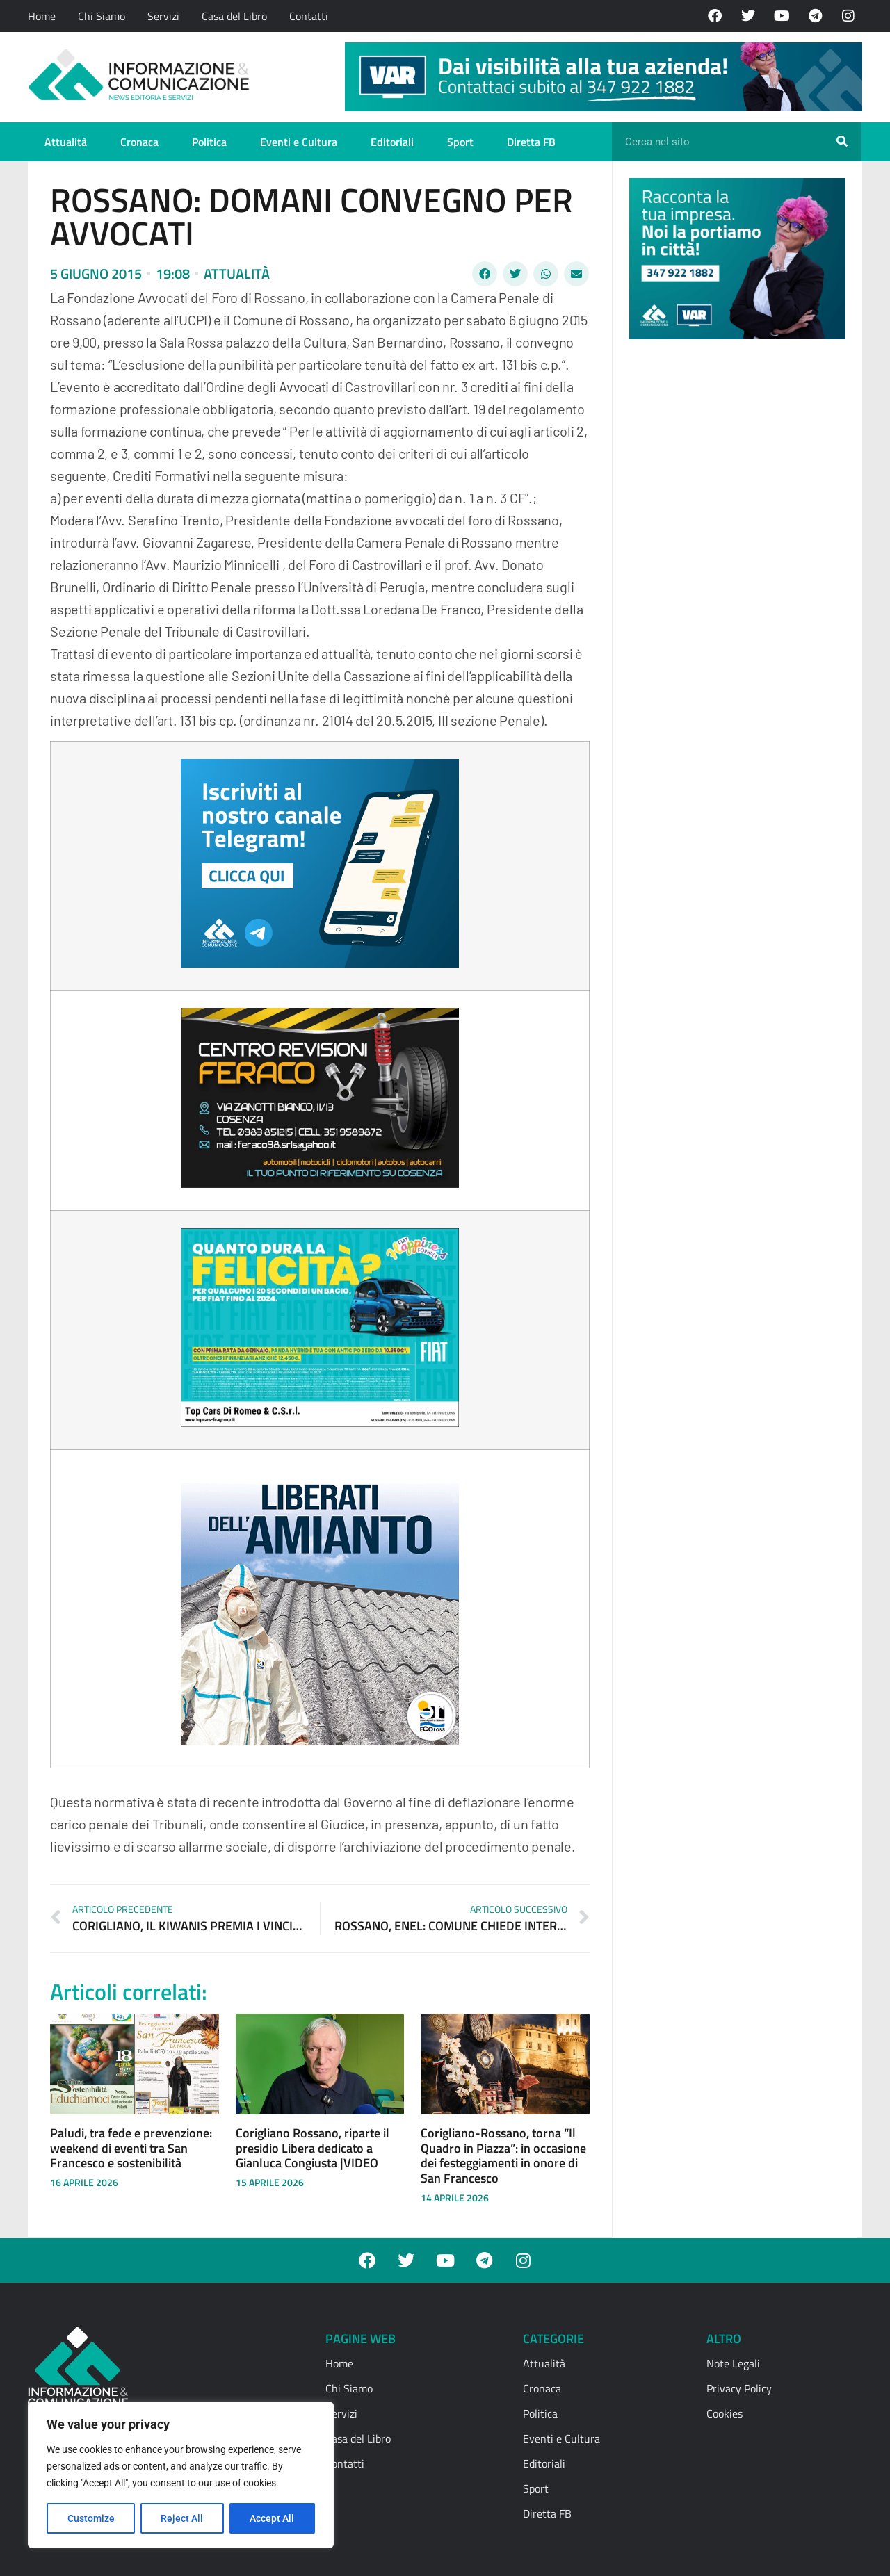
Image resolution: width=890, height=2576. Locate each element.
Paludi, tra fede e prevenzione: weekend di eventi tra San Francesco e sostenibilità (131, 2147)
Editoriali (392, 141)
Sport (460, 141)
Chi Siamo (101, 16)
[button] (484, 273)
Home (42, 16)
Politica (209, 141)
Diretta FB (531, 141)
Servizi (163, 16)
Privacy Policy (739, 2388)
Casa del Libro (234, 16)
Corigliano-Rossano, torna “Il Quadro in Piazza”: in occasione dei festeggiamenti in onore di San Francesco (503, 2155)
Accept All (272, 2518)
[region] (181, 2475)
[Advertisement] (733, 564)
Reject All (182, 2518)
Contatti (308, 16)
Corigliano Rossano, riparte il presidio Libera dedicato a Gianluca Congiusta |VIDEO (312, 2147)
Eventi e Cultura (298, 141)
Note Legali (733, 2363)
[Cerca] (842, 141)
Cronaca (139, 141)
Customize (91, 2518)
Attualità (65, 141)
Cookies (724, 2413)
